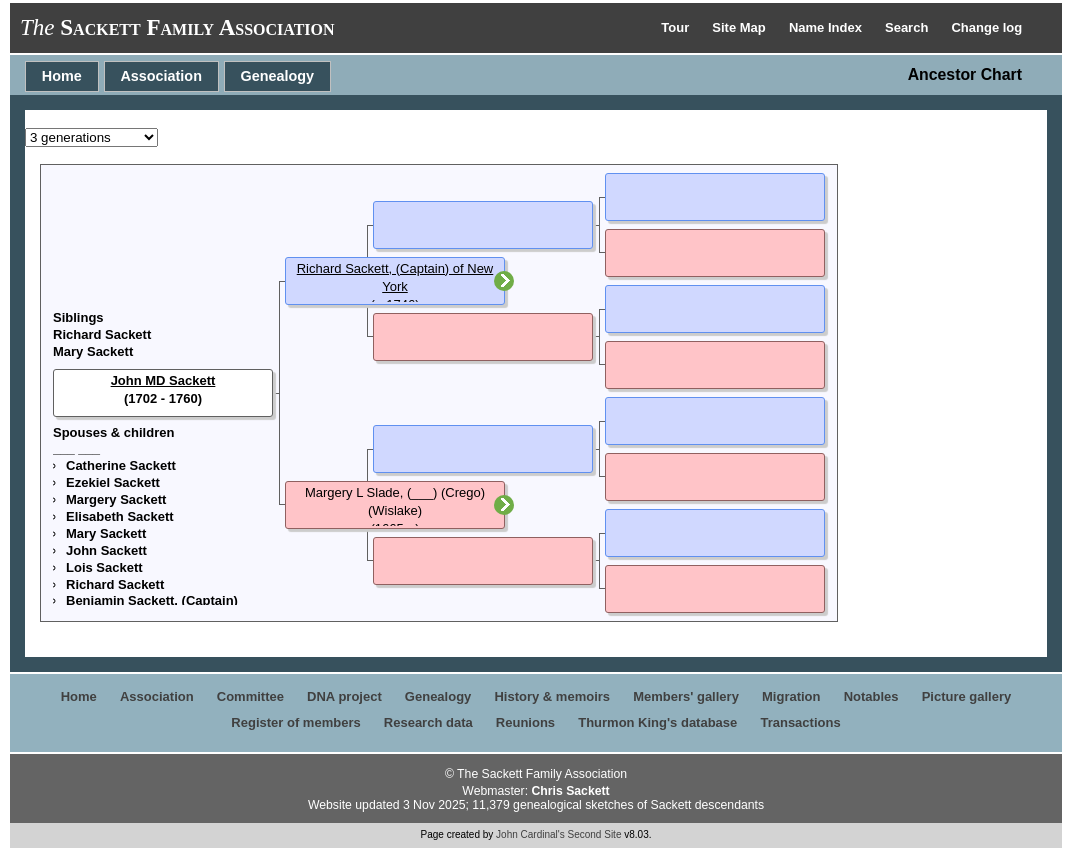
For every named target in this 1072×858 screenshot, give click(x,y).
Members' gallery (686, 696)
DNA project (344, 696)
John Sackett (106, 550)
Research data (428, 722)
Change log (986, 27)
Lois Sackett (104, 567)
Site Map (740, 27)
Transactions (800, 722)
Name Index (827, 27)
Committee (250, 696)
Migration (791, 696)
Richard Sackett (102, 334)
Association (161, 76)
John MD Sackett (163, 380)
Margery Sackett (116, 499)
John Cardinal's (530, 834)
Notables (871, 696)
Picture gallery (967, 696)
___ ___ (76, 448)
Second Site (595, 834)
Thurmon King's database (657, 722)
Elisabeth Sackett (120, 516)
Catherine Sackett (121, 465)
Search (908, 27)
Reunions (525, 722)
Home (62, 76)
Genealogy (278, 76)
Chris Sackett (570, 791)
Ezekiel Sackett (113, 482)
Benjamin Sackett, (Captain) (152, 600)
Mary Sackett (93, 351)
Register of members (295, 722)
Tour (677, 27)
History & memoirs (552, 696)
